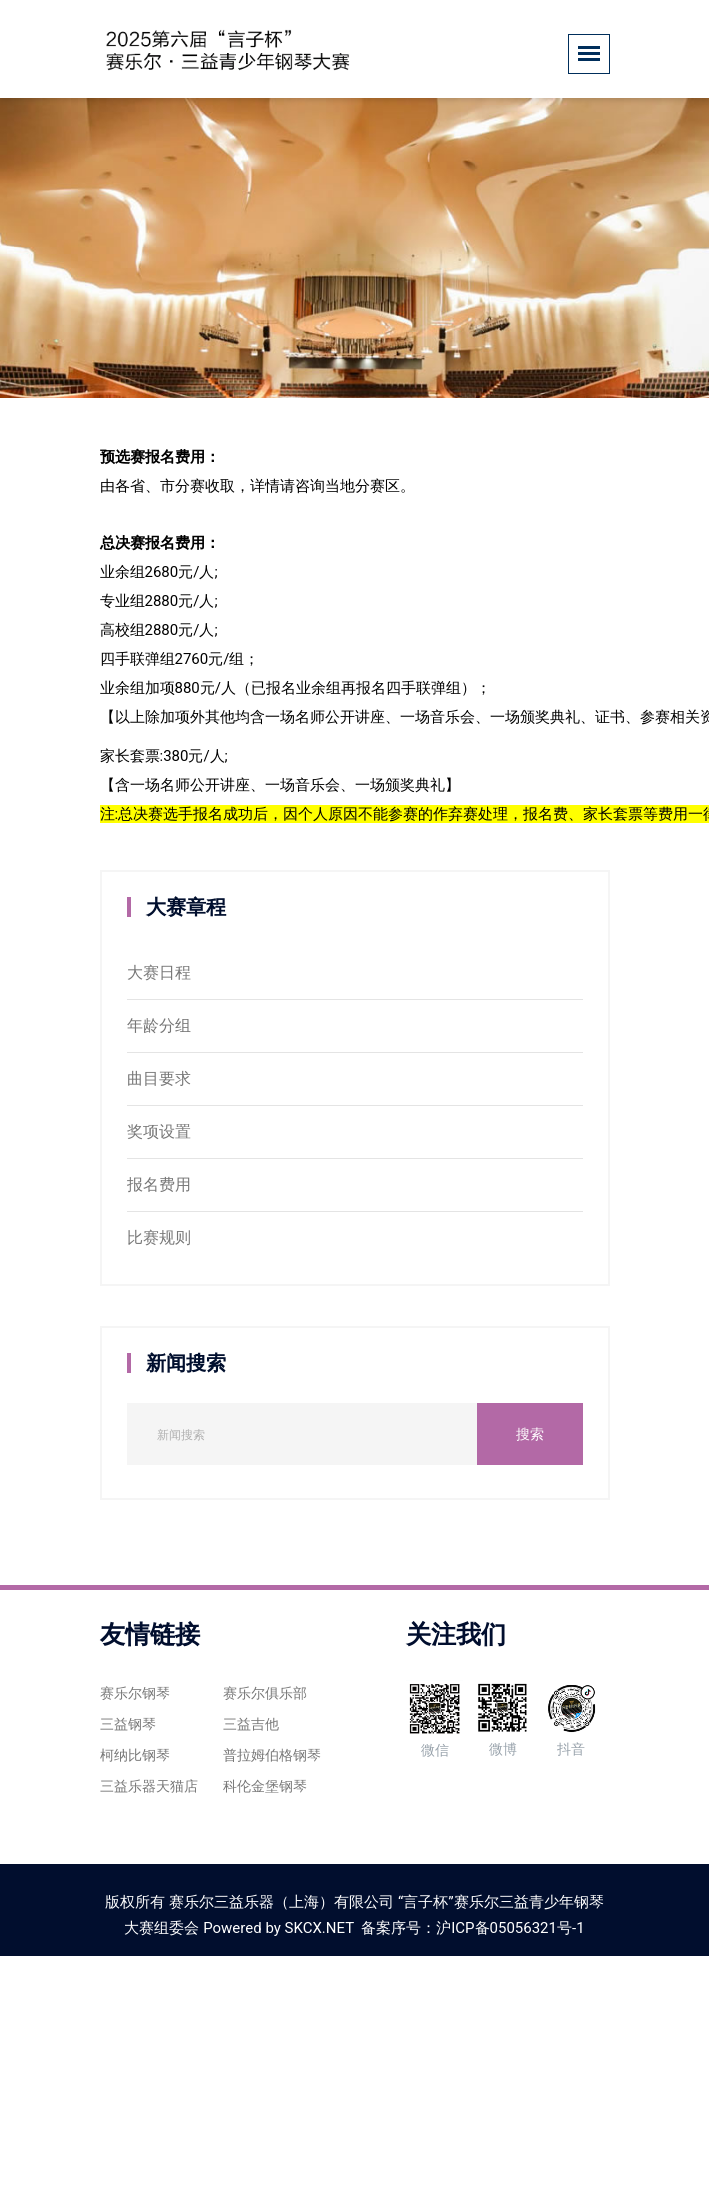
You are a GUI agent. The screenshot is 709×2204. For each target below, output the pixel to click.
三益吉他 (251, 1724)
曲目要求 (159, 1078)
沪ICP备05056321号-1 (510, 1928)
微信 (434, 1719)
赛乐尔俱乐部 (265, 1693)
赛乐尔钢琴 (135, 1693)
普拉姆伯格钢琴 (272, 1755)
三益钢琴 (128, 1724)
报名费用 (159, 1184)
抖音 (571, 1718)
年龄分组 (159, 1025)
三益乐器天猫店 (149, 1786)
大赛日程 (159, 972)
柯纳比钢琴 (135, 1755)
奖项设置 (159, 1131)
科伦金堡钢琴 (265, 1786)
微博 (502, 1718)
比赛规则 (159, 1237)
